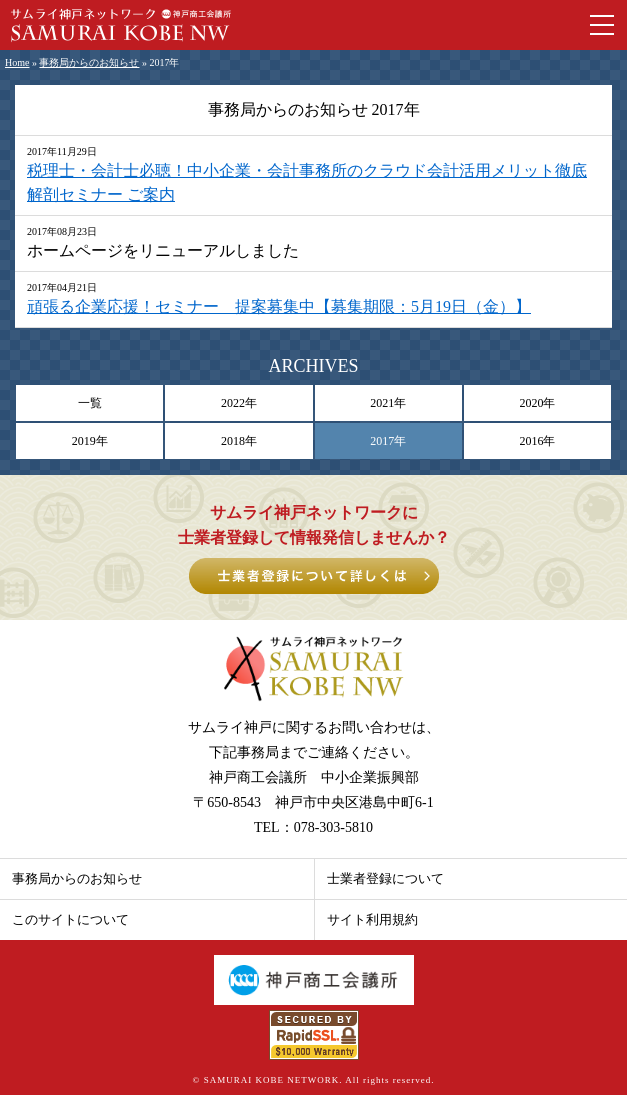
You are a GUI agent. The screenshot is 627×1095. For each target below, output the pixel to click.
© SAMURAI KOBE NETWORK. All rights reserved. (314, 1080)
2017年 (388, 441)
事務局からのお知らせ (89, 62)
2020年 (537, 403)
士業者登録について (385, 878)
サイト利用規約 (372, 919)
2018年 (239, 441)
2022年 (239, 403)
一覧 (90, 403)
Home (17, 62)
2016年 (537, 441)
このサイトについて (70, 919)
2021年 (388, 403)
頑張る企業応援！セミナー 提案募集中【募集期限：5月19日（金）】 (279, 306)
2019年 (90, 441)
